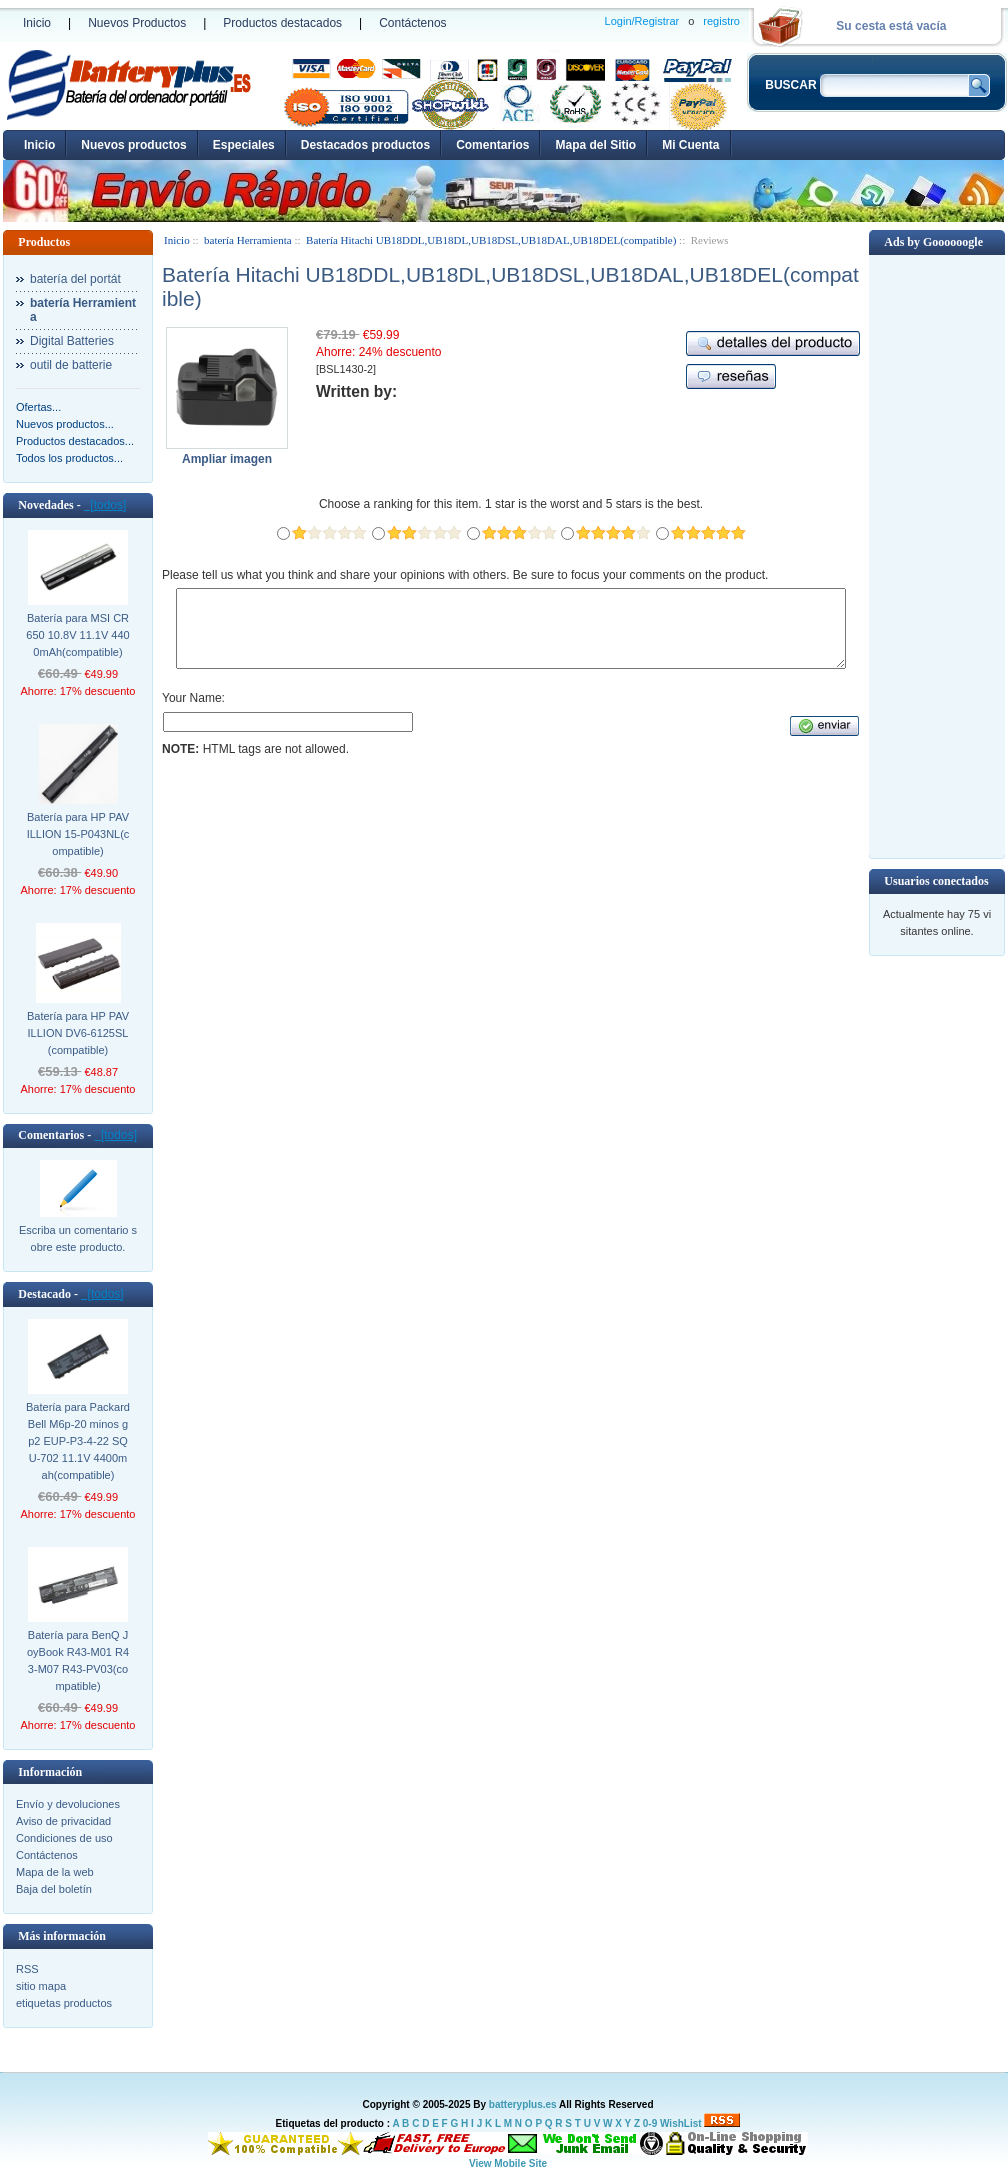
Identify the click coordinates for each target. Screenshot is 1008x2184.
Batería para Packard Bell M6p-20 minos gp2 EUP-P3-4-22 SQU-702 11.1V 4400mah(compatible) (78, 1441)
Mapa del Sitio (595, 145)
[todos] (105, 505)
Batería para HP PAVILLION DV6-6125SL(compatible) (78, 1033)
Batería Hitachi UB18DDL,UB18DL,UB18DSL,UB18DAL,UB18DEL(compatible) (491, 240)
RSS (27, 1969)
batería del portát (75, 279)
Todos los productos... (69, 458)
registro (721, 21)
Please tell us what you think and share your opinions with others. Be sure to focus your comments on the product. (465, 575)
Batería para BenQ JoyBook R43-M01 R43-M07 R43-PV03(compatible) (78, 1660)
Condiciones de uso (64, 1838)
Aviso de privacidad (63, 1821)
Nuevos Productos (137, 23)
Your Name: (193, 713)
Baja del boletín (54, 1889)
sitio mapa (41, 1986)
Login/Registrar (642, 21)
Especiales (244, 145)
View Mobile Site (508, 2163)
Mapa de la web (55, 1872)
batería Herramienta (248, 240)
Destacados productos (365, 145)
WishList (681, 2123)
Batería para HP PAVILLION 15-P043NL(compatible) (78, 834)
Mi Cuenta (690, 145)
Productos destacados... (75, 441)
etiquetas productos (64, 2003)
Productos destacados (282, 23)
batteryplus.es (523, 2104)
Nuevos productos (133, 145)
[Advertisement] (937, 555)
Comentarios (492, 145)
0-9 (650, 2123)
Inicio (37, 23)
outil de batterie (71, 365)
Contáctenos (412, 23)
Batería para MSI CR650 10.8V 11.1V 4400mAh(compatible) (77, 635)
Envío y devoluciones (68, 1804)
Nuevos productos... (65, 424)
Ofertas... (38, 407)
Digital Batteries (72, 341)
